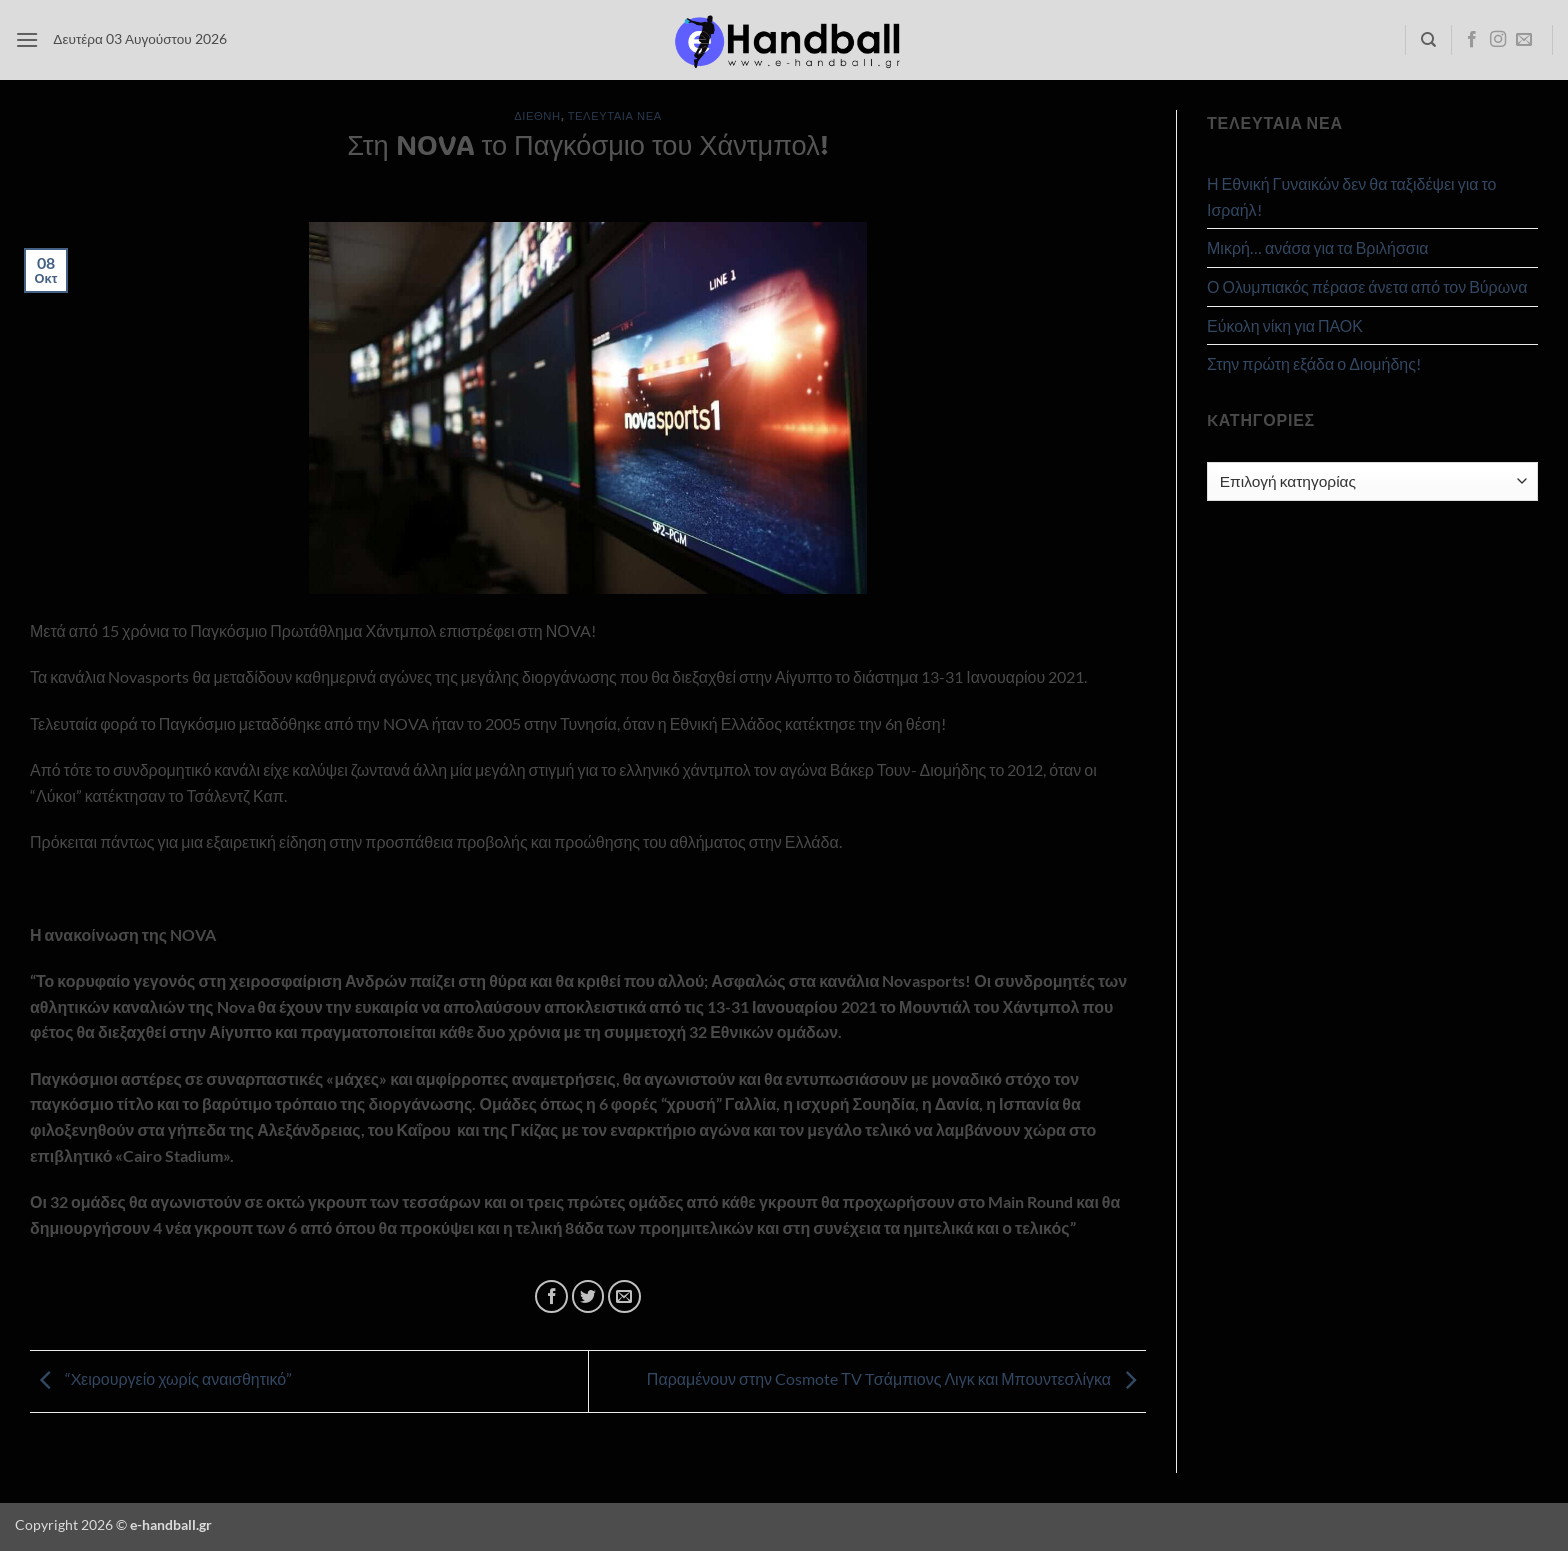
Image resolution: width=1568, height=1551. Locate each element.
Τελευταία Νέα (615, 115)
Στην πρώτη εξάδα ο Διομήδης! (1314, 363)
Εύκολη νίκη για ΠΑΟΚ (1285, 325)
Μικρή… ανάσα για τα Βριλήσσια (1317, 247)
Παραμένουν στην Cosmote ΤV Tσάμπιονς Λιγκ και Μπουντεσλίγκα (896, 1379)
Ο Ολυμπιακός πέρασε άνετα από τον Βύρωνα (1367, 286)
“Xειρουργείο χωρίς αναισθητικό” (161, 1379)
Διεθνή (537, 115)
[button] (27, 39)
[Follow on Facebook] (1472, 40)
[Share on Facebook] (551, 1296)
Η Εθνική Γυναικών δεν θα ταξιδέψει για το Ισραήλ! (1351, 196)
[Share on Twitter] (588, 1296)
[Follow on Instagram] (1498, 40)
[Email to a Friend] (624, 1296)
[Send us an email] (1524, 40)
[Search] (1428, 40)
